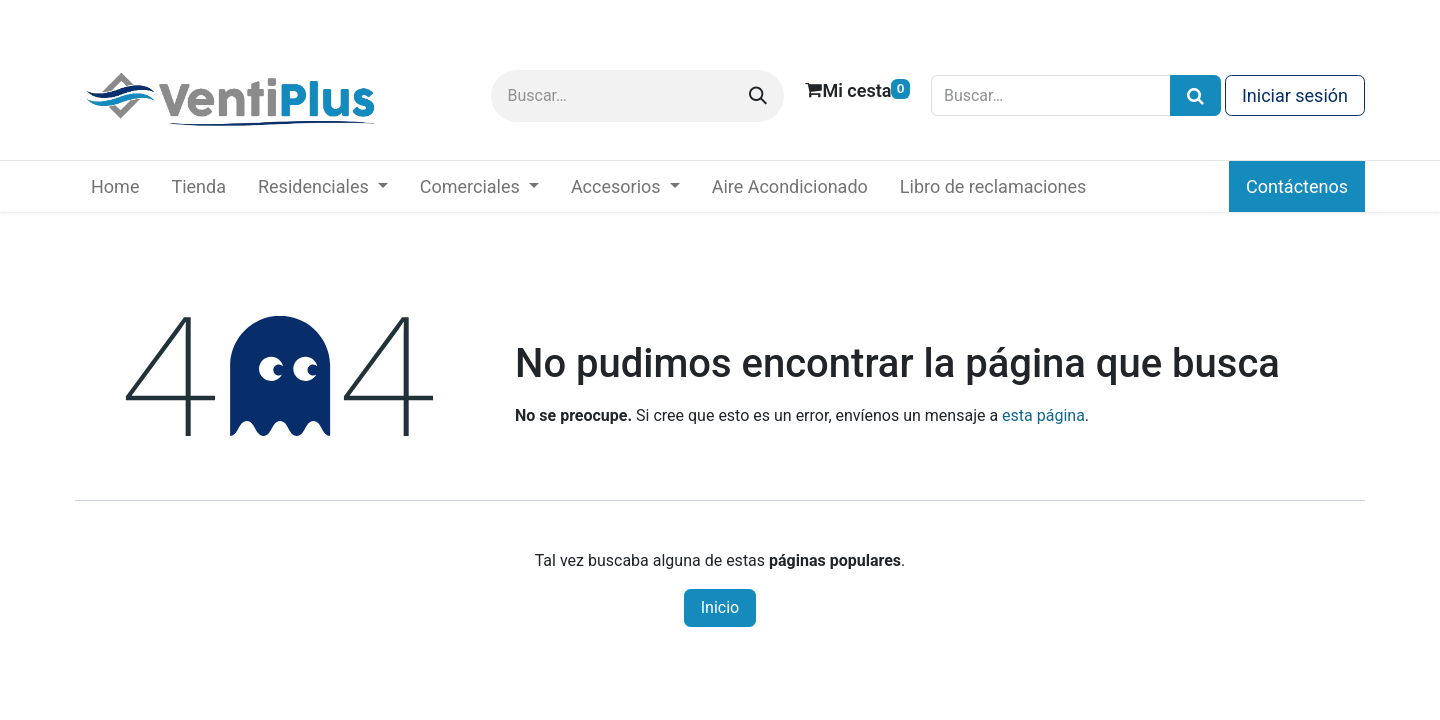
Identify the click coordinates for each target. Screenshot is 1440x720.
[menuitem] (115, 186)
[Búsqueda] (1195, 95)
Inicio (720, 607)
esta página (1043, 415)
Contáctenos (1297, 186)
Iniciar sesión (1295, 95)
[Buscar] (758, 96)
